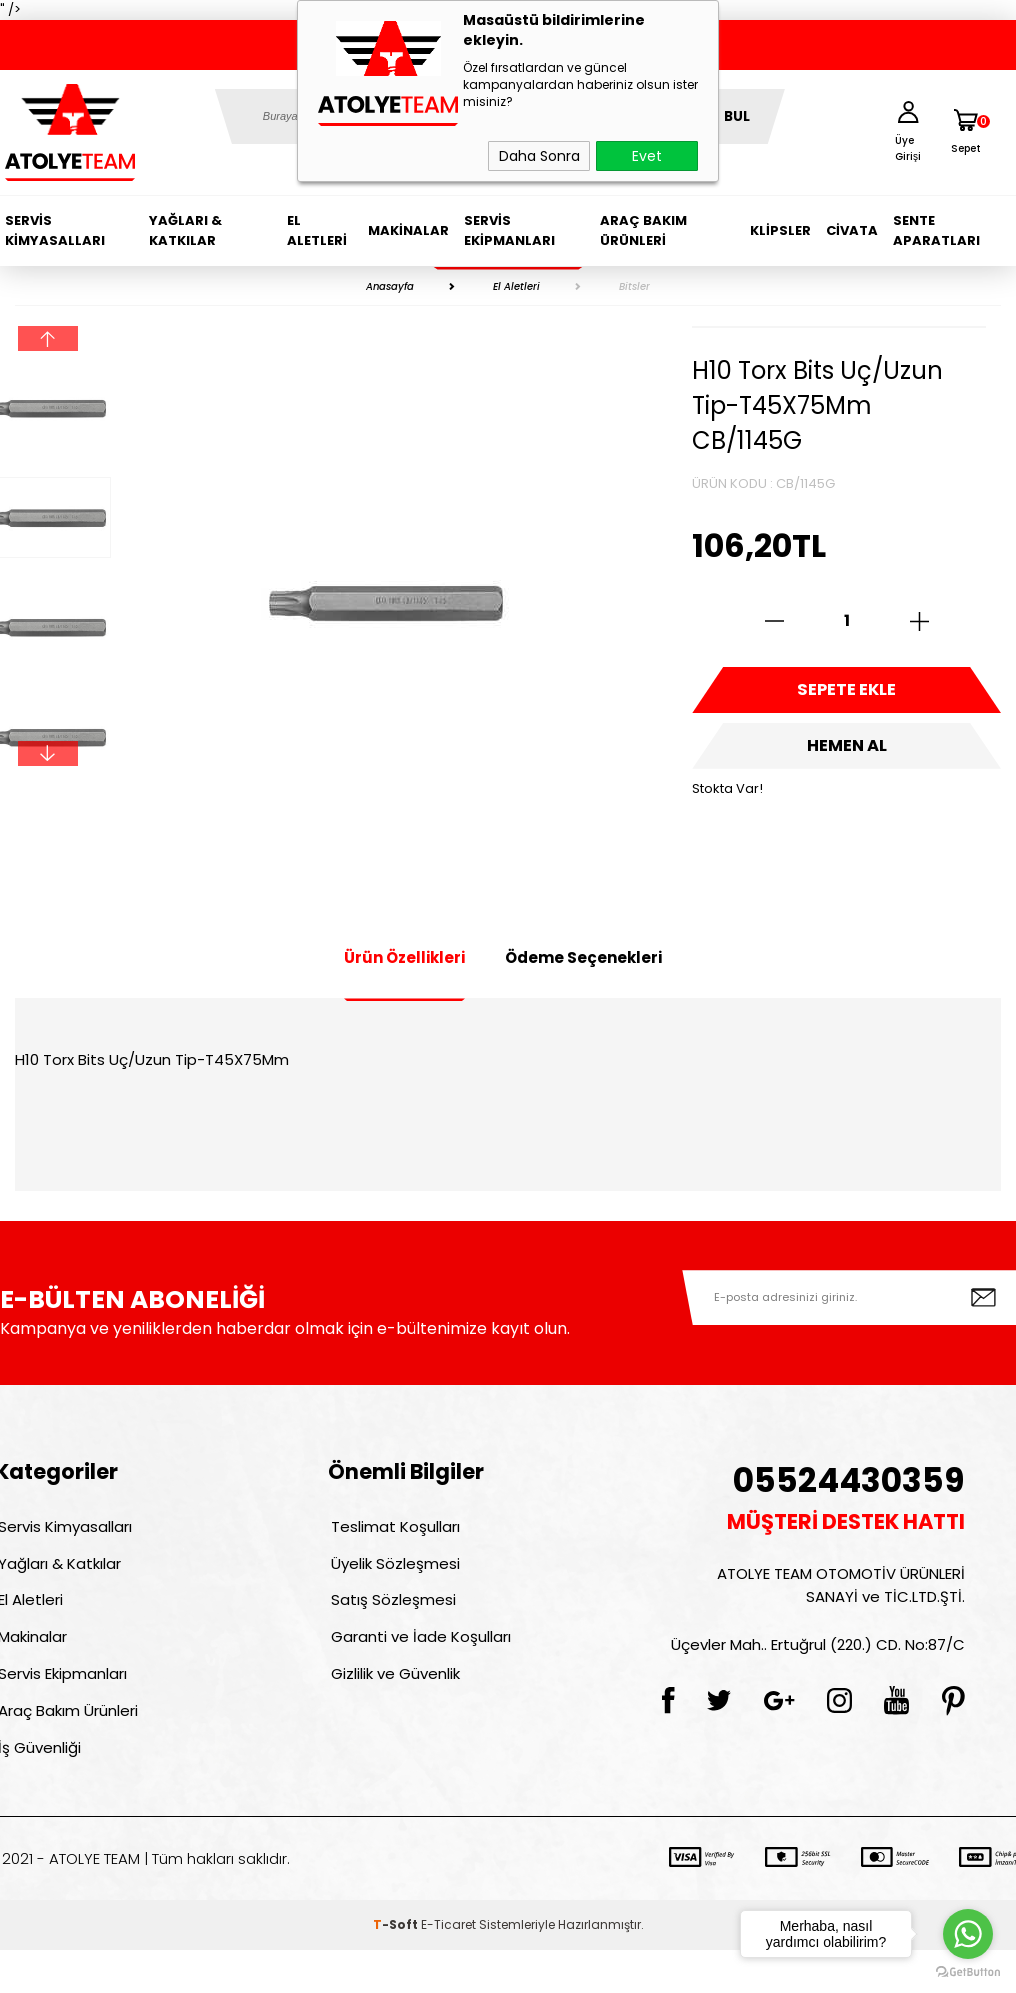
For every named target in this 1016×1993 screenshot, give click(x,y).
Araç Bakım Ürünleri (643, 230)
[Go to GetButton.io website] (968, 1972)
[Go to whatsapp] (968, 1934)
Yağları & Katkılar (185, 230)
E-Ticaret (448, 1967)
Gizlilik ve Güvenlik (392, 1701)
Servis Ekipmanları (509, 230)
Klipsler (780, 230)
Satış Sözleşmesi (390, 1615)
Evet (647, 156)
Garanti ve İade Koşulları (418, 1658)
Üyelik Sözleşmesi (392, 1572)
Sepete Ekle (847, 695)
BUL (737, 116)
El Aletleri (317, 230)
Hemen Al (847, 760)
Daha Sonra (539, 156)
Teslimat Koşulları (392, 1529)
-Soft (397, 1967)
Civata (852, 230)
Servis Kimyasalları (55, 230)
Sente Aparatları (936, 230)
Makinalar (408, 230)
